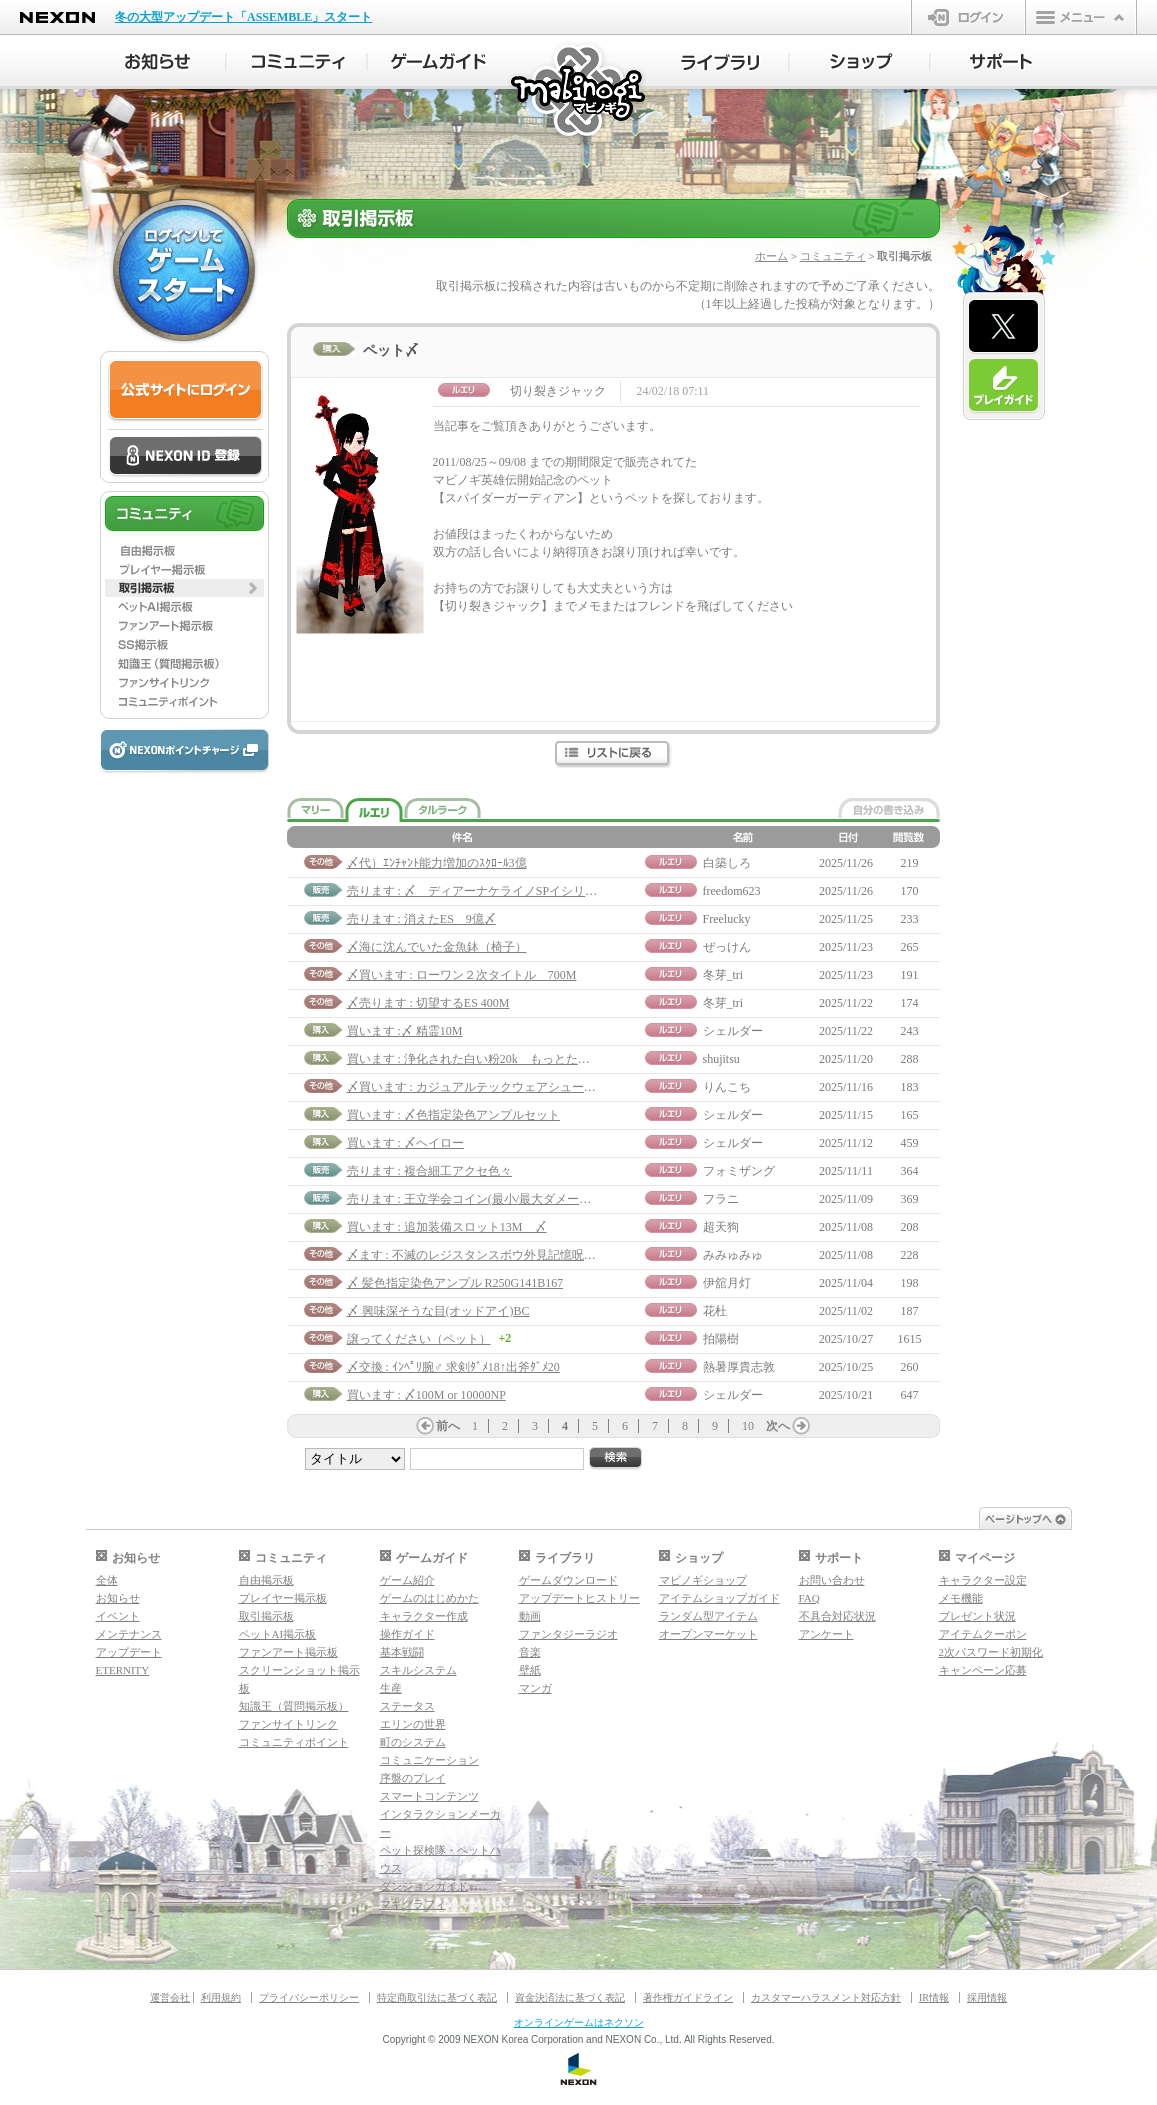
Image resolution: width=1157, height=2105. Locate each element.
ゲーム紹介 (407, 1580)
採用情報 (987, 1997)
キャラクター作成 (424, 1616)
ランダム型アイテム (708, 1616)
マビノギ (579, 91)
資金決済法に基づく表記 (570, 1997)
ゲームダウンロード (568, 1580)
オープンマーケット (708, 1634)
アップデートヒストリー (579, 1598)
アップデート (129, 1652)
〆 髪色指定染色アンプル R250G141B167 (455, 1283)
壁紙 (530, 1670)
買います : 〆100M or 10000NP (426, 1395)
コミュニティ (833, 256)
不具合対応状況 (837, 1616)
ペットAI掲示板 (278, 1634)
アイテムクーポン (983, 1634)
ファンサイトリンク (288, 1724)
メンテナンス (129, 1634)
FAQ (809, 1598)
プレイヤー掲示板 (283, 1598)
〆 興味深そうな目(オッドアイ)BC (438, 1311)
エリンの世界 (413, 1724)
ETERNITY (123, 1670)
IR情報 (934, 1997)
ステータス (407, 1706)
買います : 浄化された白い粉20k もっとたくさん (480, 1059)
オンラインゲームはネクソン (579, 2022)
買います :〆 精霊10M (405, 1031)
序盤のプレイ (413, 1778)
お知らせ (118, 1598)
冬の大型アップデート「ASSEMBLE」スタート (243, 17)
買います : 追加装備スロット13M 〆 (447, 1227)
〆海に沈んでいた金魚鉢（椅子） (437, 947)
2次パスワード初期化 (991, 1652)
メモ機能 (961, 1598)
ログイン (968, 17)
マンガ (535, 1688)
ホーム (771, 256)
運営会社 (170, 1997)
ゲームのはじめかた (429, 1598)
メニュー (1081, 17)
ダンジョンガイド (424, 1886)
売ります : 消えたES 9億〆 (421, 919)
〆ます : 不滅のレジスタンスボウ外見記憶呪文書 (477, 1255)
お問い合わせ (832, 1580)
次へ (778, 1426)
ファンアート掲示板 (288, 1652)
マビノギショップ (703, 1580)
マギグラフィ (413, 1904)
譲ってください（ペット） (419, 1339)
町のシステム (413, 1742)
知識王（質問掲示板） (294, 1706)
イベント (118, 1616)
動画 (530, 1616)
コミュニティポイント (294, 1742)
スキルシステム (418, 1670)
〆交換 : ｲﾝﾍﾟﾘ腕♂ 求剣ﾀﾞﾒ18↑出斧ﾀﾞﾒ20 (453, 1367)
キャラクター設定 (983, 1580)
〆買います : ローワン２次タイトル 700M (462, 975)
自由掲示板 (266, 1580)
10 (748, 1426)
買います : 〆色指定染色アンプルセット (453, 1115)
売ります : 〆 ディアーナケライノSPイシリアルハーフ (496, 891)
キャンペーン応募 (983, 1670)
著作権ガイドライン (688, 1997)
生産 (391, 1688)
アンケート (826, 1634)
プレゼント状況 (977, 1616)
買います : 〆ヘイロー (405, 1143)
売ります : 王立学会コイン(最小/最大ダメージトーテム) (495, 1199)
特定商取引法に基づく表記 (437, 1997)
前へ (448, 1426)
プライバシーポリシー (309, 1997)
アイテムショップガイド (719, 1598)
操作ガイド (407, 1634)
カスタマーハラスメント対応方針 (826, 1997)
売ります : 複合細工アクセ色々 (429, 1171)
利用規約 (221, 1997)
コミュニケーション (429, 1760)
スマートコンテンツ (429, 1796)
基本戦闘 (402, 1652)
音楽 (530, 1652)
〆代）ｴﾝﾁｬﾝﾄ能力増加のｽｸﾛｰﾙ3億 (437, 863)
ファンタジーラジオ (568, 1634)
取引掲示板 (266, 1616)
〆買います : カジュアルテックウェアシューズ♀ (476, 1087)
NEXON (57, 17)
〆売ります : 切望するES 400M (428, 1003)
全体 (107, 1580)
